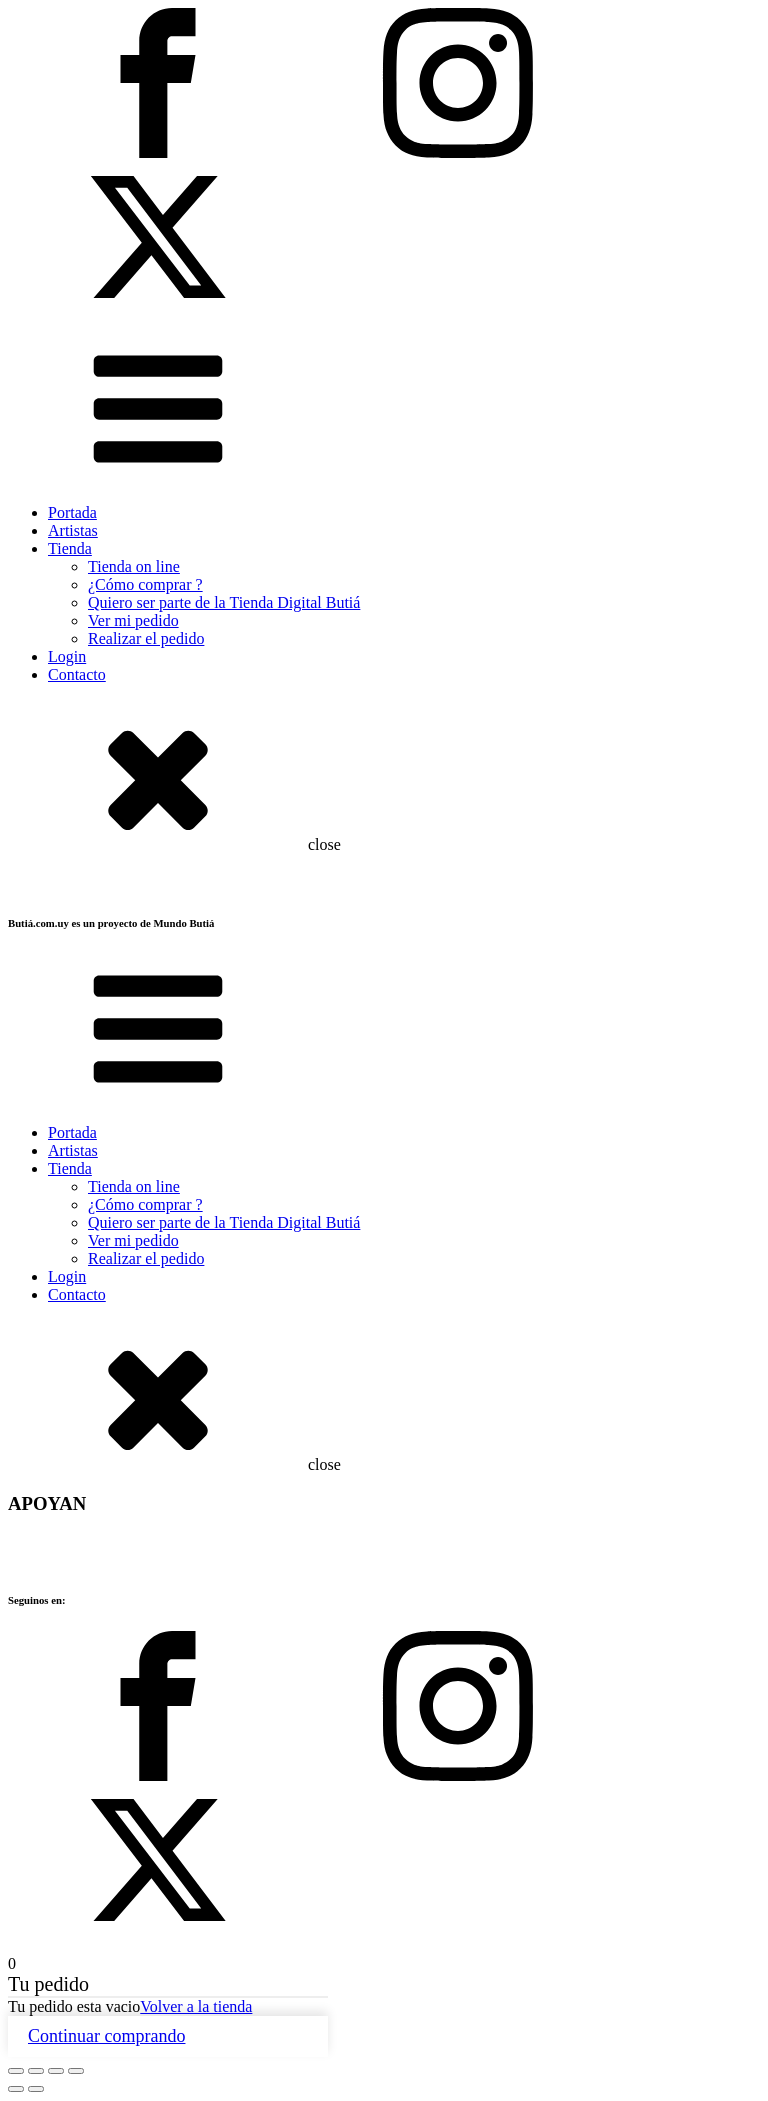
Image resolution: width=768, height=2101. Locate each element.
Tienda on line (134, 566)
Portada (72, 512)
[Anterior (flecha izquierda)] (16, 2089)
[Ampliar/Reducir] (16, 2071)
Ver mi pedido (133, 620)
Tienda (70, 548)
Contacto (77, 674)
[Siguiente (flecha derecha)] (36, 2089)
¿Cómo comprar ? (145, 584)
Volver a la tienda (196, 2006)
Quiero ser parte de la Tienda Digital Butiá (224, 602)
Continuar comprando (106, 2036)
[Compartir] (56, 2071)
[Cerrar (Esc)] (76, 2071)
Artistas (73, 530)
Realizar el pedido (146, 638)
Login (67, 656)
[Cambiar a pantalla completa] (36, 2071)
